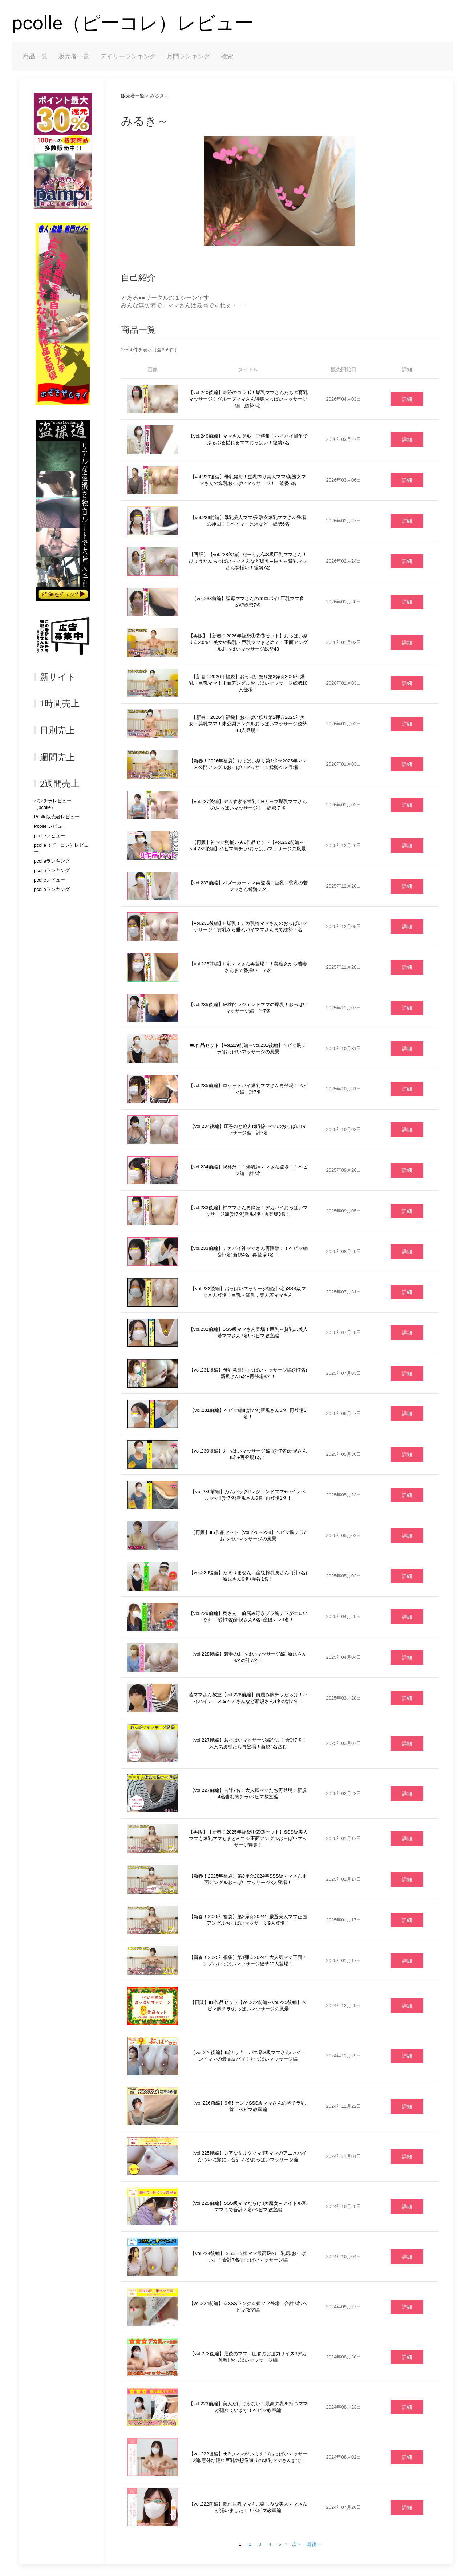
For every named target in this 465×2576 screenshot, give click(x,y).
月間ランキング (188, 56)
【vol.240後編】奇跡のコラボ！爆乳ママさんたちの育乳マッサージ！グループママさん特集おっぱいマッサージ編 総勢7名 (248, 399)
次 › (296, 2544)
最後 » (313, 2544)
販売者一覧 (73, 56)
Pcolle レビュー (50, 826)
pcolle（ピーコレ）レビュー (133, 23)
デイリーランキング (128, 56)
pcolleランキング (52, 861)
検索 (227, 56)
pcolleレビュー (49, 835)
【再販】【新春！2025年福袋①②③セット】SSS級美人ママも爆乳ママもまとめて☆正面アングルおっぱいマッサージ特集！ (248, 1838)
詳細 (407, 399)
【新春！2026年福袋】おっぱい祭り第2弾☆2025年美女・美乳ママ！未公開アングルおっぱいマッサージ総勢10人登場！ (248, 723)
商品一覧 (35, 56)
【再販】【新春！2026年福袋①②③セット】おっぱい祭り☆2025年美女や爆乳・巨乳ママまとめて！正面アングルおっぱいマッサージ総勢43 (248, 642)
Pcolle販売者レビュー (57, 816)
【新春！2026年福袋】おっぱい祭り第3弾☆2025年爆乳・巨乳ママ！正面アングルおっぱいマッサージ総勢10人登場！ (248, 683)
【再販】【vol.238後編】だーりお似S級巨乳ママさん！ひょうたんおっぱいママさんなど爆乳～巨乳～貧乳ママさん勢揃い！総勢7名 (248, 561)
